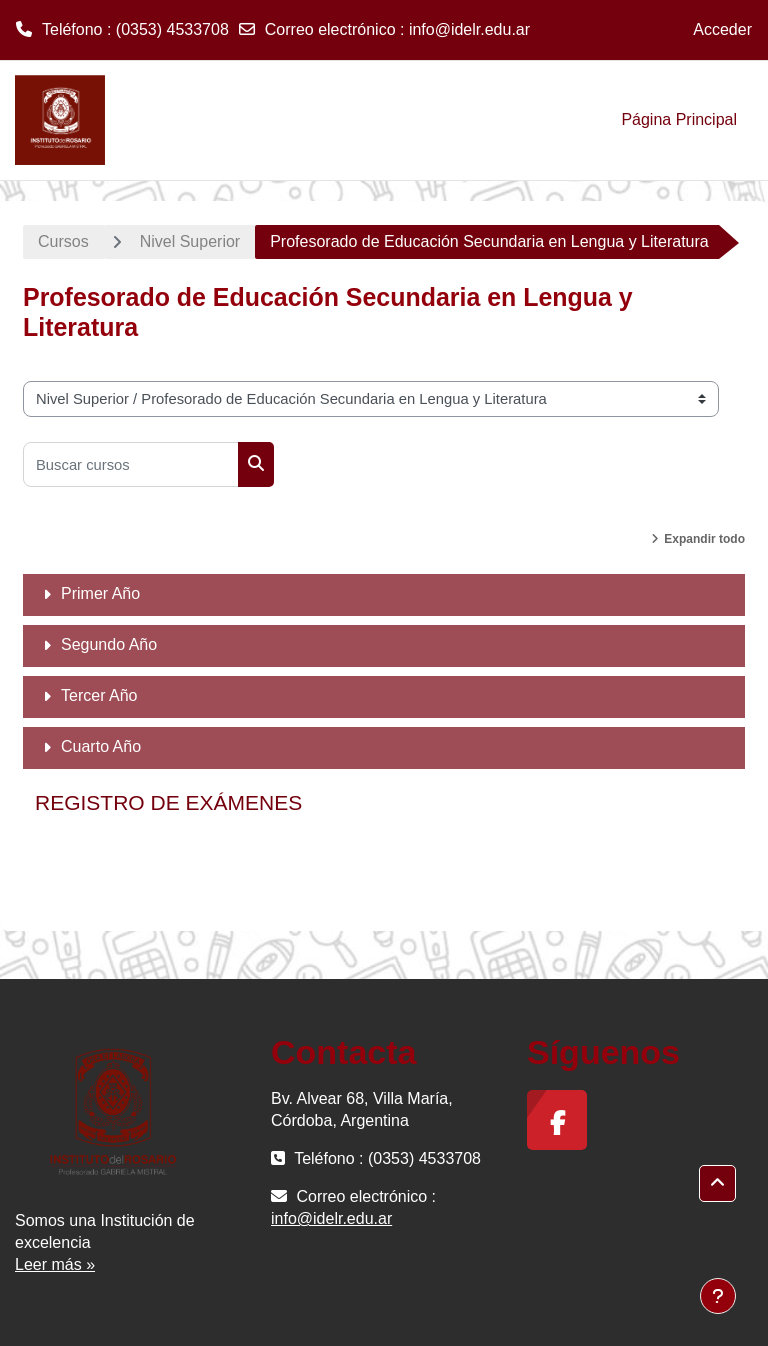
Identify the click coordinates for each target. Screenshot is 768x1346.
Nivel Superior (190, 241)
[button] (717, 1183)
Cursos (63, 241)
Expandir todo (704, 539)
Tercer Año (99, 695)
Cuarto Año (101, 746)
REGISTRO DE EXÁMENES (168, 802)
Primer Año (100, 593)
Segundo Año (109, 644)
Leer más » (55, 1264)
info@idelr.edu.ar (469, 29)
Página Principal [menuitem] (679, 119)
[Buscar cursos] (131, 464)
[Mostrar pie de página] (718, 1296)
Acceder (722, 29)
